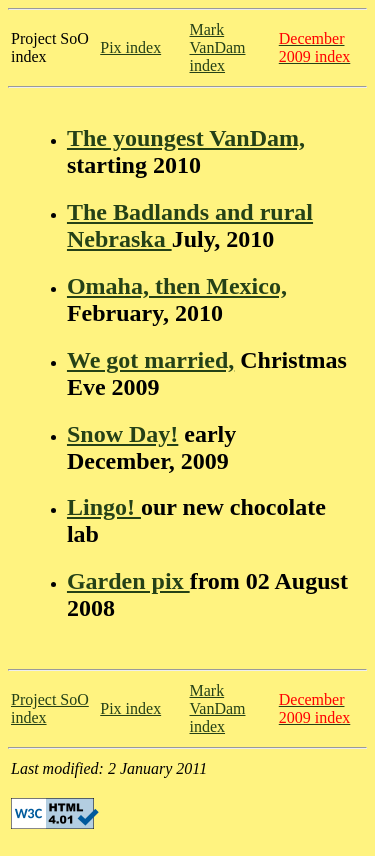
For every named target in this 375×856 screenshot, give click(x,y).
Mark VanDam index (218, 47)
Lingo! (104, 507)
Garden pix (128, 581)
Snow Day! (122, 434)
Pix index (130, 47)
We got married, (150, 360)
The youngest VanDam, (186, 138)
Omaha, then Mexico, (177, 286)
